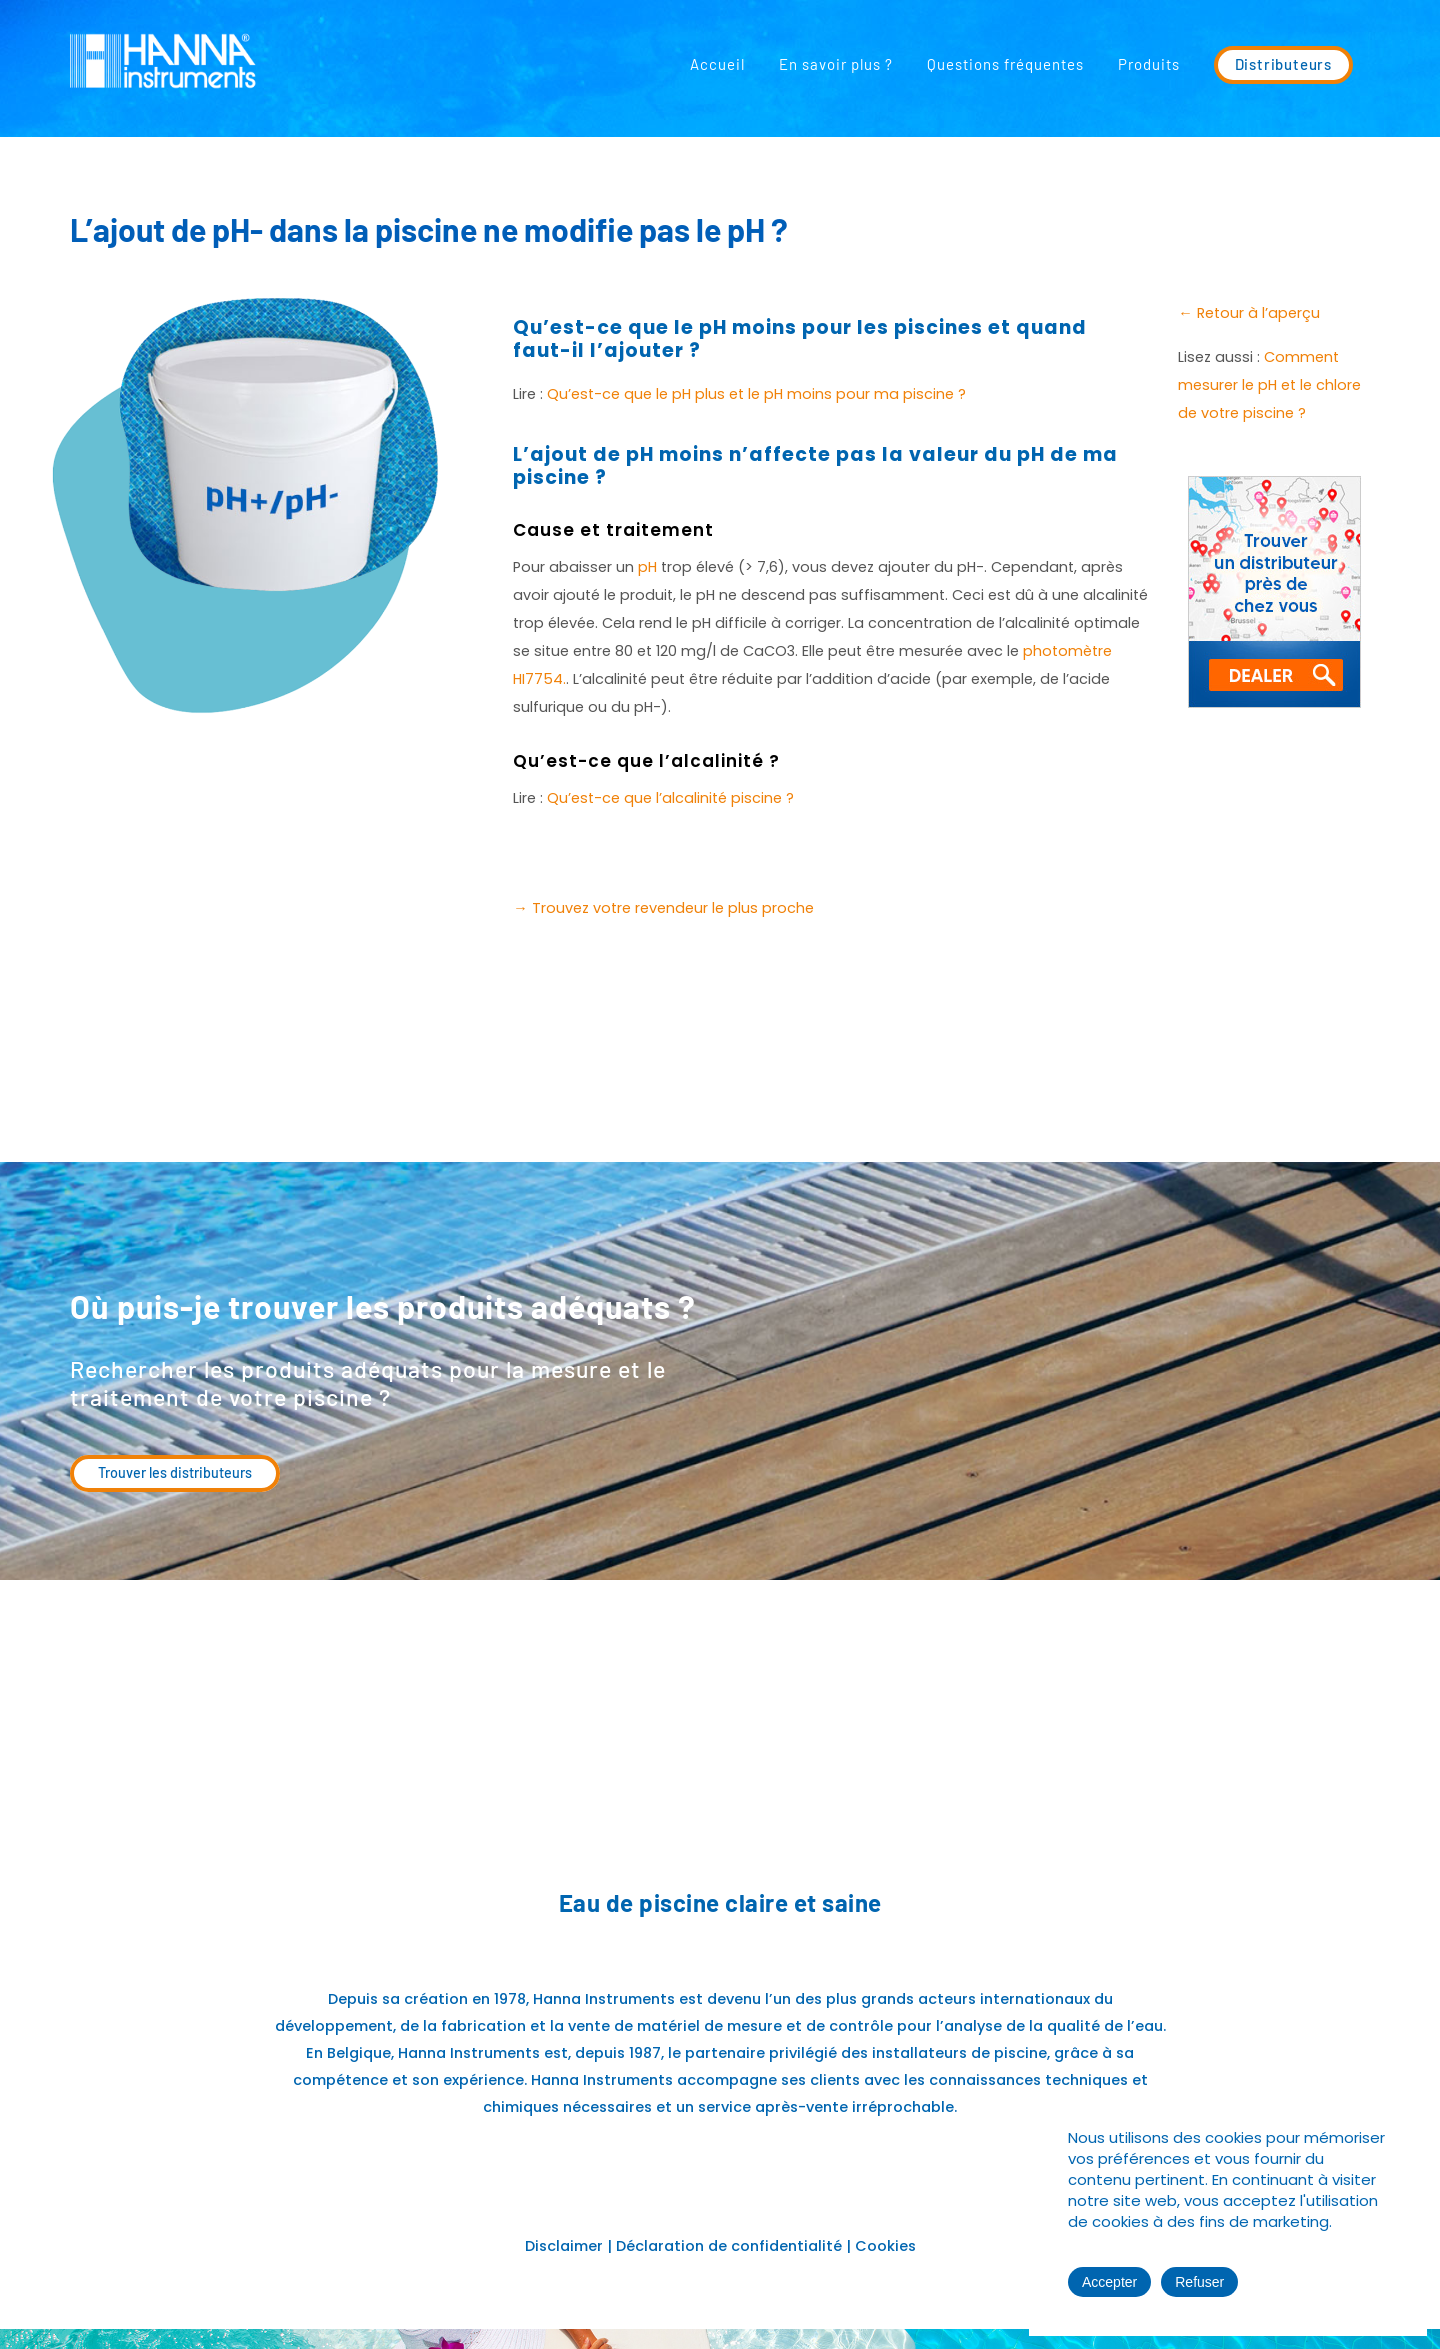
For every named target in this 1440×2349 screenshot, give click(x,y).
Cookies (885, 2246)
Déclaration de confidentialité (731, 2246)
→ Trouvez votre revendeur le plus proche (663, 908)
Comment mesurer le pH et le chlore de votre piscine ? (1269, 385)
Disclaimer (564, 2246)
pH (647, 567)
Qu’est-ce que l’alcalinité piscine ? (670, 798)
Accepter (1109, 2282)
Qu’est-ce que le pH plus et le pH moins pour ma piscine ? (756, 394)
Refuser (1199, 2282)
